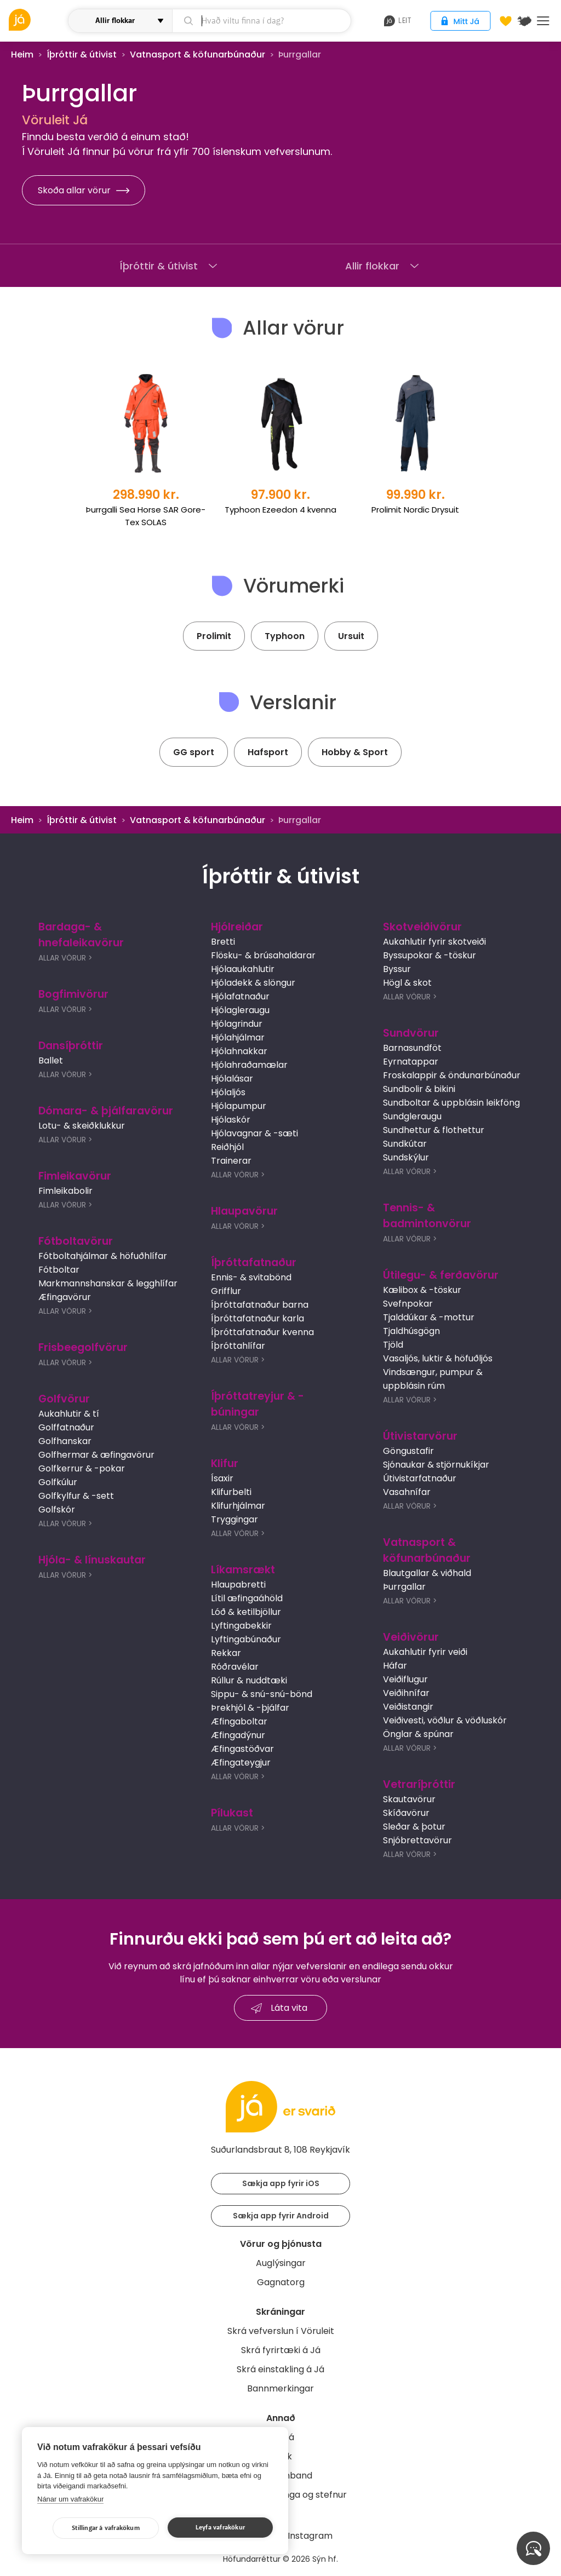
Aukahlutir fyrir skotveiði (434, 941)
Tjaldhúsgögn (411, 1331)
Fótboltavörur (75, 1241)
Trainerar (231, 1160)
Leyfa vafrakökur (220, 2527)
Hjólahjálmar (238, 1037)
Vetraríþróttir (419, 1784)
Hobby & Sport (355, 752)
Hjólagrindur (236, 1023)
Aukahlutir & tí (68, 1413)
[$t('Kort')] (524, 21)
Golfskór (56, 1509)
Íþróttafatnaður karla (257, 1318)
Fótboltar (58, 1269)
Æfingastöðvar (242, 1749)
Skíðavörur (406, 1813)
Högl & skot (407, 982)
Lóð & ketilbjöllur (246, 1612)
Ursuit (351, 636)
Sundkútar (405, 1143)
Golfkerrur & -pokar (81, 1468)
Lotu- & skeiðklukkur (81, 1125)
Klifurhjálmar (238, 1505)
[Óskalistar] (506, 20)
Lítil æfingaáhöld (247, 1598)
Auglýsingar (281, 2263)
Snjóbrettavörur (417, 1840)
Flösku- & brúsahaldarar (263, 955)
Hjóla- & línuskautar (92, 1560)
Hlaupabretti (238, 1584)
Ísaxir (222, 1478)
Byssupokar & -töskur (429, 955)
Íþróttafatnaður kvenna (262, 1332)
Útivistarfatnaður (419, 1478)
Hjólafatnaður (240, 996)
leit (397, 20)
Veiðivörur (411, 1637)
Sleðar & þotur (414, 1826)
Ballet (50, 1060)
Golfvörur (64, 1399)
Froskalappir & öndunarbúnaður (451, 1075)
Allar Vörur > (65, 958)
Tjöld (393, 1344)
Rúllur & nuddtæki (249, 1680)
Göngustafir (408, 1451)
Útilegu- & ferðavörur (441, 1275)
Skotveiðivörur (422, 926)
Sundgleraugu (412, 1116)
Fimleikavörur (74, 1176)
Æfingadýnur (238, 1735)
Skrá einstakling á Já (280, 2369)
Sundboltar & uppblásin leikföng (451, 1102)
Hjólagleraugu (240, 1010)
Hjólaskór (230, 1119)
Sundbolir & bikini (419, 1089)
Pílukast (232, 1813)
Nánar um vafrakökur (70, 2499)
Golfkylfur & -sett (76, 1496)
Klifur (224, 1463)
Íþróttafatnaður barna (259, 1304)
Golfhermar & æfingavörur (96, 1454)
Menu (543, 20)
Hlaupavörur (244, 1211)
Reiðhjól (227, 1147)
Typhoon (285, 636)
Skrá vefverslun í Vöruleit (280, 2331)
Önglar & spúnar (418, 1734)
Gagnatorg (281, 2282)
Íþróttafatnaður (253, 1262)
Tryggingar (234, 1519)
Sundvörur (411, 1033)
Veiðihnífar (406, 1693)
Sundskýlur (406, 1157)
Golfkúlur (57, 1482)
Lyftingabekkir (241, 1625)
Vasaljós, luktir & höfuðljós (438, 1358)
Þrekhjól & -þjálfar (250, 1707)
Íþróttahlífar (238, 1345)
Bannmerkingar (280, 2388)
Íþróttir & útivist (82, 54)
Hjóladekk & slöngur (253, 982)
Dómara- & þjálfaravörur (105, 1110)
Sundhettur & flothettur (433, 1130)
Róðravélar (235, 1666)
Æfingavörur (64, 1297)
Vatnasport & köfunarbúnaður (197, 54)
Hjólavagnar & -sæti (254, 1133)
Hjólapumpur (238, 1106)
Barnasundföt (412, 1048)
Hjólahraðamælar (249, 1065)
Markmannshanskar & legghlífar (108, 1283)
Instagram (310, 2535)
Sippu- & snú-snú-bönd (261, 1694)
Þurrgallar (404, 1586)
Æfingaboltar (239, 1721)
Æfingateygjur (241, 1762)
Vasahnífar (407, 1492)
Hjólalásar (232, 1078)
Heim (22, 54)
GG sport (193, 752)
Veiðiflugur (405, 1679)
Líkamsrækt (243, 1569)
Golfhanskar (64, 1441)
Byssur (397, 969)
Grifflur (226, 1291)
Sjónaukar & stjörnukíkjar (436, 1464)
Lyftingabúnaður (246, 1639)
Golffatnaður (66, 1427)
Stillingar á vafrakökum (106, 2528)
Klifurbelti (231, 1492)
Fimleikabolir (65, 1191)
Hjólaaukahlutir (242, 969)
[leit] (262, 20)
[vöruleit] (37, 20)
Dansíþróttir (70, 1045)
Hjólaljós (228, 1092)
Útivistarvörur (420, 1436)
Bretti (223, 941)
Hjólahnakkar (239, 1051)
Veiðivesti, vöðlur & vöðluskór (445, 1720)
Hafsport (268, 752)
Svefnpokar (408, 1303)
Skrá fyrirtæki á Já (280, 2350)
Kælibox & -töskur (422, 1290)
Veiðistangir (408, 1706)
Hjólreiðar (237, 926)
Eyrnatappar (410, 1061)
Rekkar (226, 1653)
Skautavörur (409, 1799)
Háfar (395, 1665)
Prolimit (214, 636)
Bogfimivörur (73, 994)
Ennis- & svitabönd (251, 1277)
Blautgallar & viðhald (427, 1573)
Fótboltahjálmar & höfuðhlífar (102, 1256)
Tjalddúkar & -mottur (428, 1317)
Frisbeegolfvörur (83, 1347)
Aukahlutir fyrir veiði (425, 1652)
